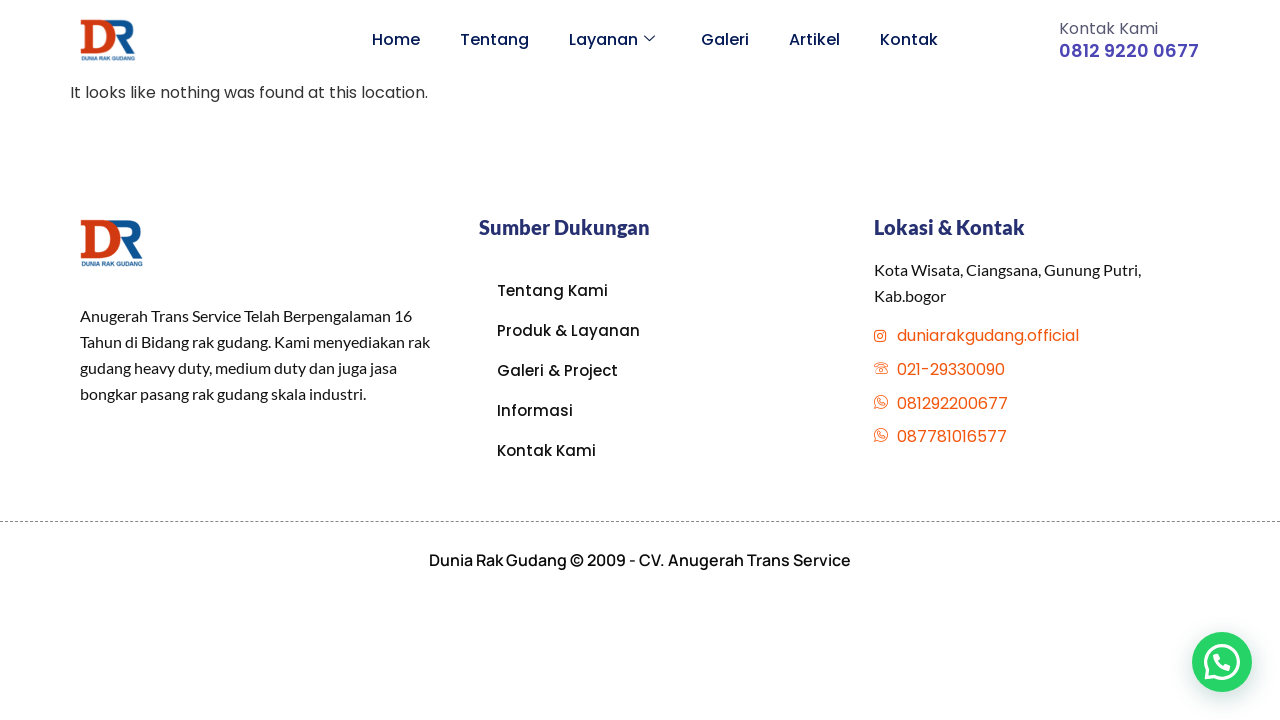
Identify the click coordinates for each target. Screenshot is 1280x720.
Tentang (494, 39)
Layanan (612, 40)
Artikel (814, 39)
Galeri (725, 39)
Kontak (909, 39)
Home (396, 39)
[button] (1222, 662)
